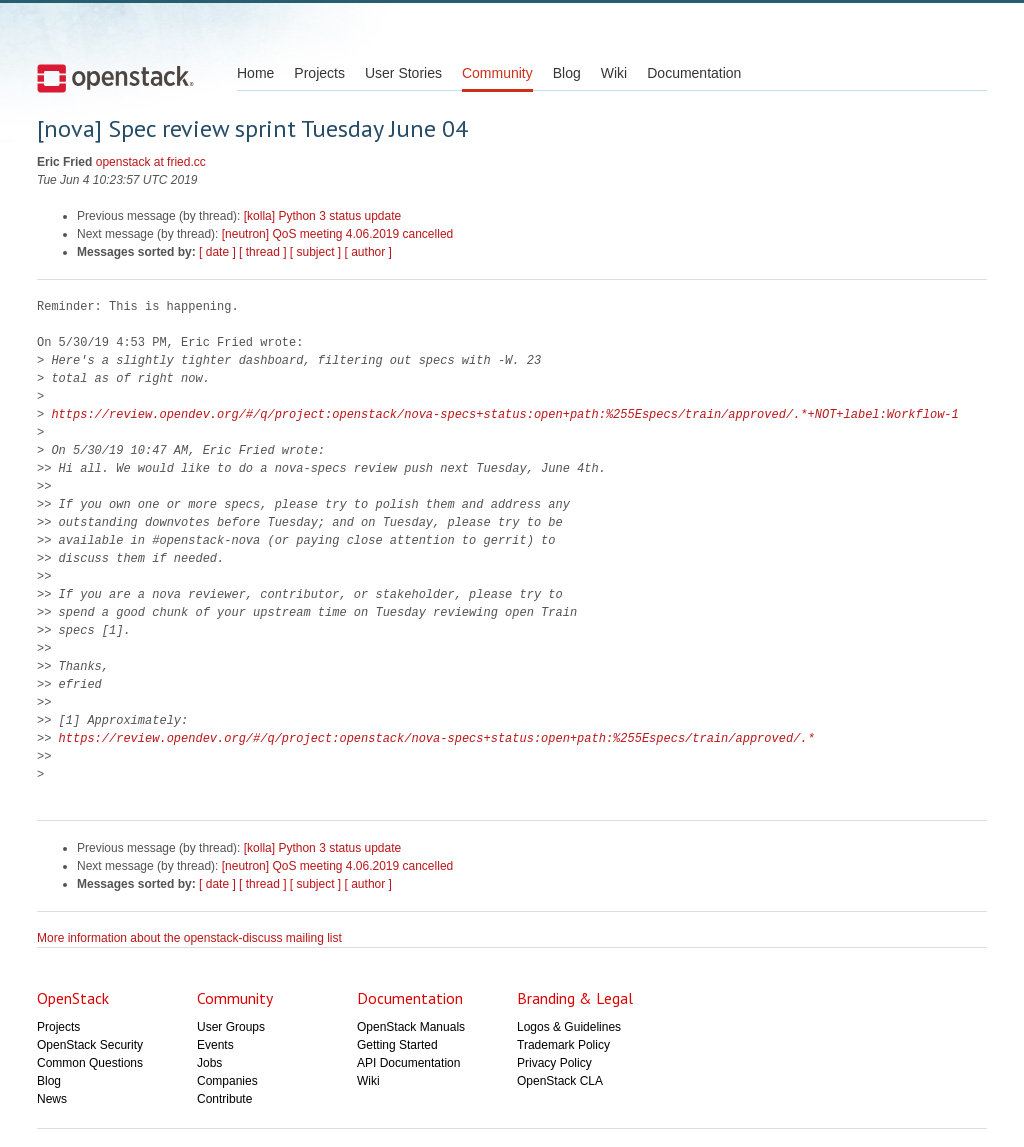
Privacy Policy (554, 1063)
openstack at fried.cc (151, 162)
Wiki (614, 73)
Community (497, 73)
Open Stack (115, 78)
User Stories (403, 73)
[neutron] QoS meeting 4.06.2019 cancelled (338, 234)
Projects (319, 73)
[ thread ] (262, 252)
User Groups (231, 1027)
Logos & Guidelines (569, 1027)
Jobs (209, 1063)
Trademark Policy (563, 1045)
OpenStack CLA (560, 1081)
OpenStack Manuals (411, 1027)
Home (255, 73)
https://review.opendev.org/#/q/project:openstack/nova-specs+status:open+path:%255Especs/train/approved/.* (437, 738)
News (52, 1099)
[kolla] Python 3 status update (322, 216)
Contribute (224, 1099)
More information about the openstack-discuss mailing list (189, 938)
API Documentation (408, 1063)
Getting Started (397, 1045)
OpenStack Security (90, 1045)
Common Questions (90, 1063)
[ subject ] (315, 252)
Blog (567, 73)
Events (215, 1045)
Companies (227, 1081)
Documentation (694, 73)
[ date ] (217, 252)
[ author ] (368, 252)
